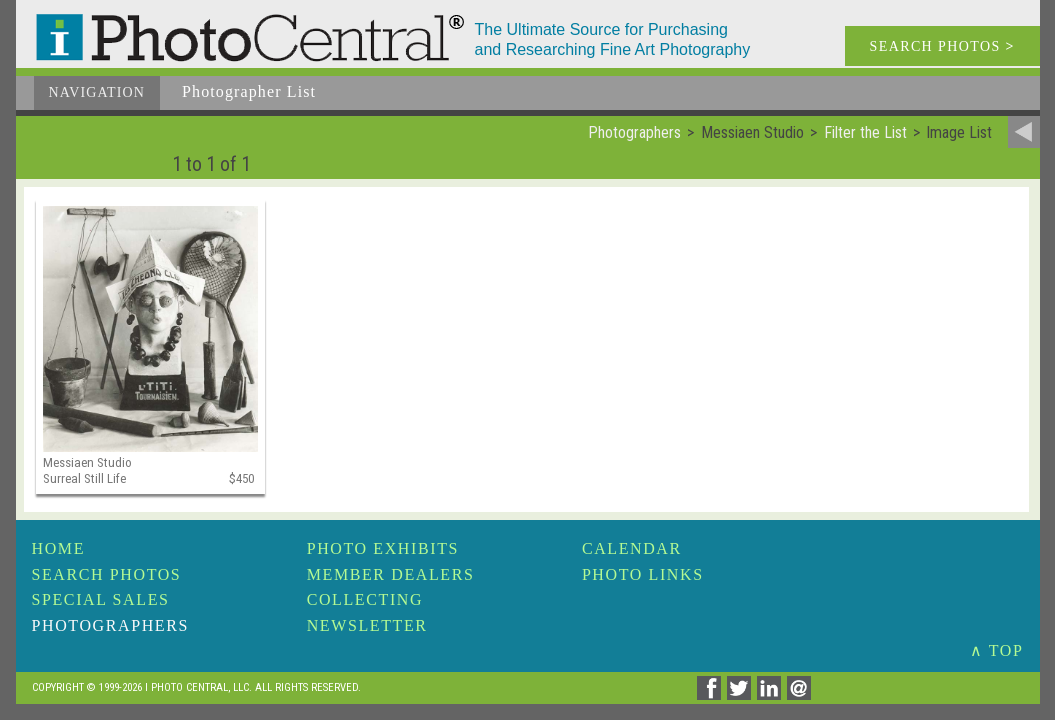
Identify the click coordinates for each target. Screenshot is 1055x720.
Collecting (365, 599)
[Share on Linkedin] (772, 694)
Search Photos (107, 574)
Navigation (97, 92)
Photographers (110, 625)
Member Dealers (391, 574)
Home (59, 548)
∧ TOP (997, 650)
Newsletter (367, 625)
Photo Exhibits (383, 548)
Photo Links (643, 574)
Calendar (632, 548)
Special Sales (101, 599)
